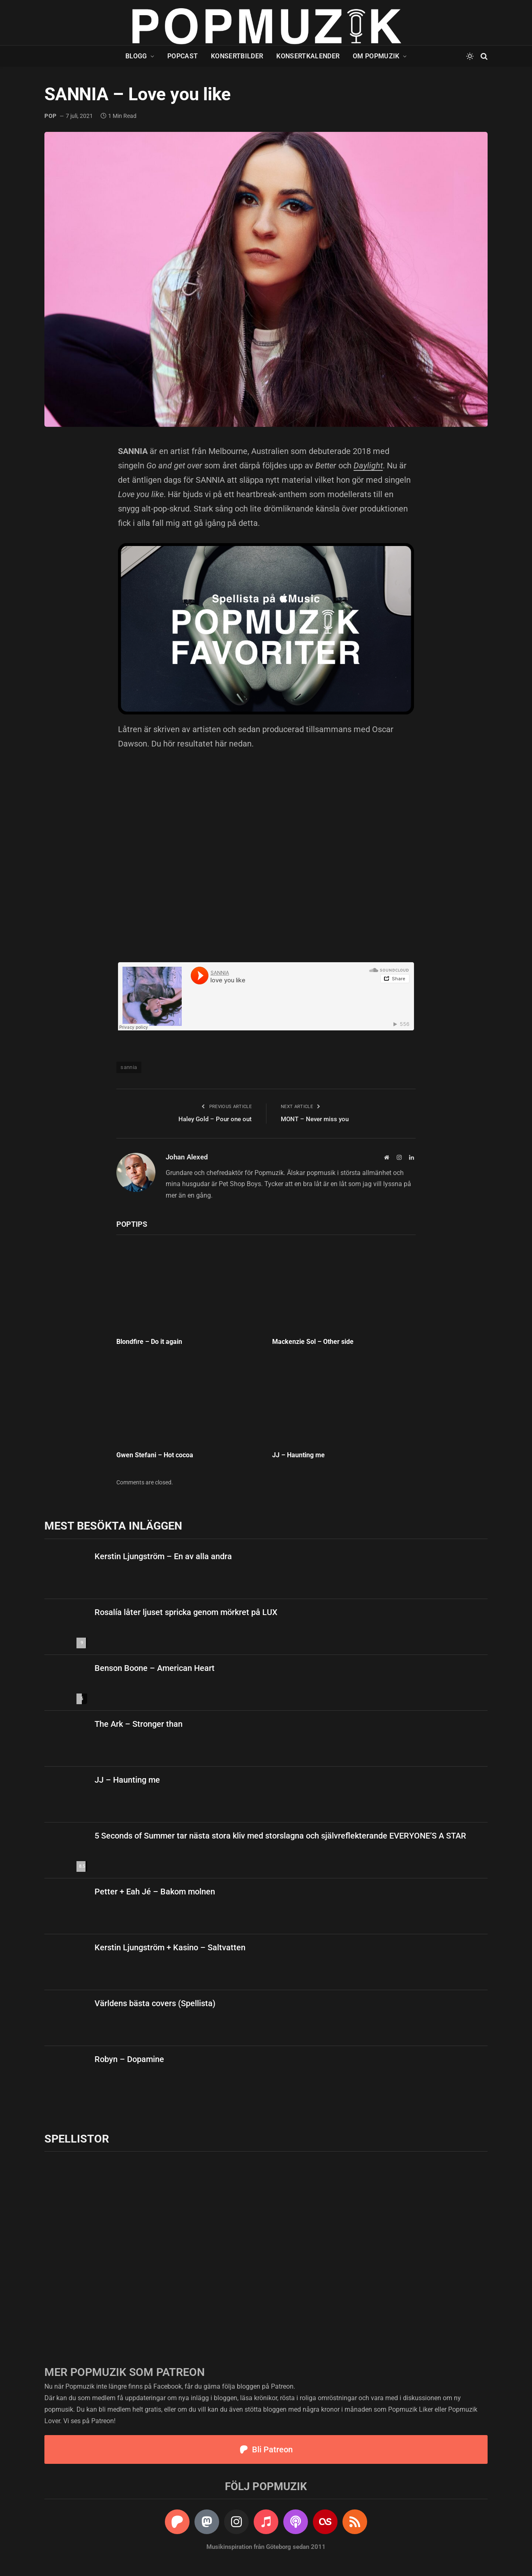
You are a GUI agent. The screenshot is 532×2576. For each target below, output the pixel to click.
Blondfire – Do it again (149, 1342)
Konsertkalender (308, 56)
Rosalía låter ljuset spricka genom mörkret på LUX (186, 1612)
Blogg (136, 56)
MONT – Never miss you (315, 1119)
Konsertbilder (237, 56)
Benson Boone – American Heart (155, 1668)
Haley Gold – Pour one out (215, 1119)
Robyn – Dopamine (129, 2059)
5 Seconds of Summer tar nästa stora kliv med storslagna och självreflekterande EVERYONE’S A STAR (280, 1836)
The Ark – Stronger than (139, 1724)
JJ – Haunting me (299, 1455)
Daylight (368, 465)
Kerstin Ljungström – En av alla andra (163, 1556)
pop (50, 116)
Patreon (282, 2386)
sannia (128, 1067)
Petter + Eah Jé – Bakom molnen (155, 1891)
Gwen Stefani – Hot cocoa (154, 1455)
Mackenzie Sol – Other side (313, 1342)
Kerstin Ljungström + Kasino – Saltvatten (170, 1947)
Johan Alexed (187, 1157)
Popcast (182, 56)
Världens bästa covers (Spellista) (155, 2003)
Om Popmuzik (376, 56)
